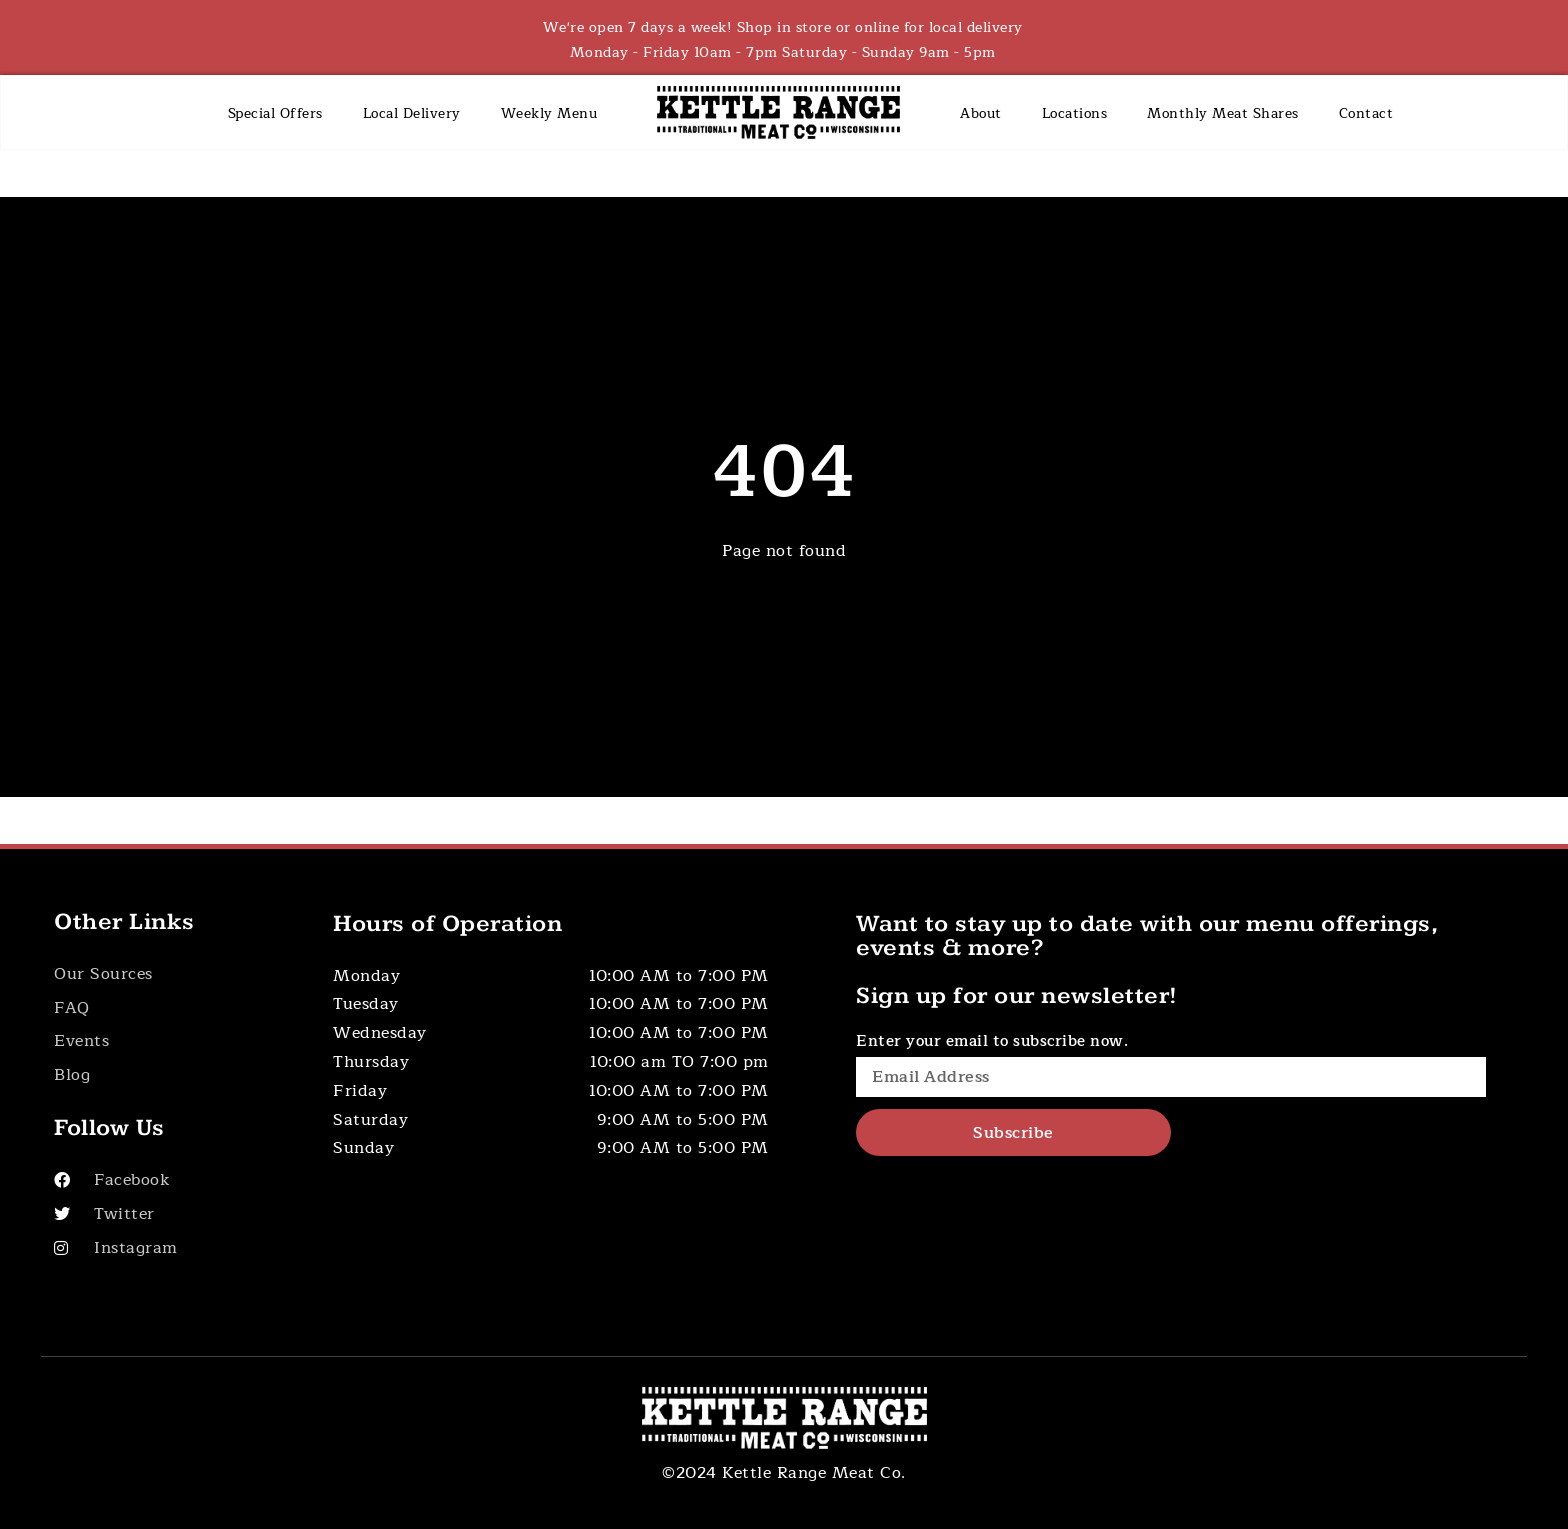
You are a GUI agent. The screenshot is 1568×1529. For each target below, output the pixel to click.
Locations (1075, 113)
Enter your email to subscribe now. (992, 1041)
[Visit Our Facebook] (172, 1180)
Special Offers (275, 113)
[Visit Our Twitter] (172, 1214)
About (981, 113)
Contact (1366, 113)
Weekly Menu (549, 113)
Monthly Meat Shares (1223, 113)
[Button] (172, 974)
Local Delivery (412, 113)
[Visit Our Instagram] (172, 1248)
